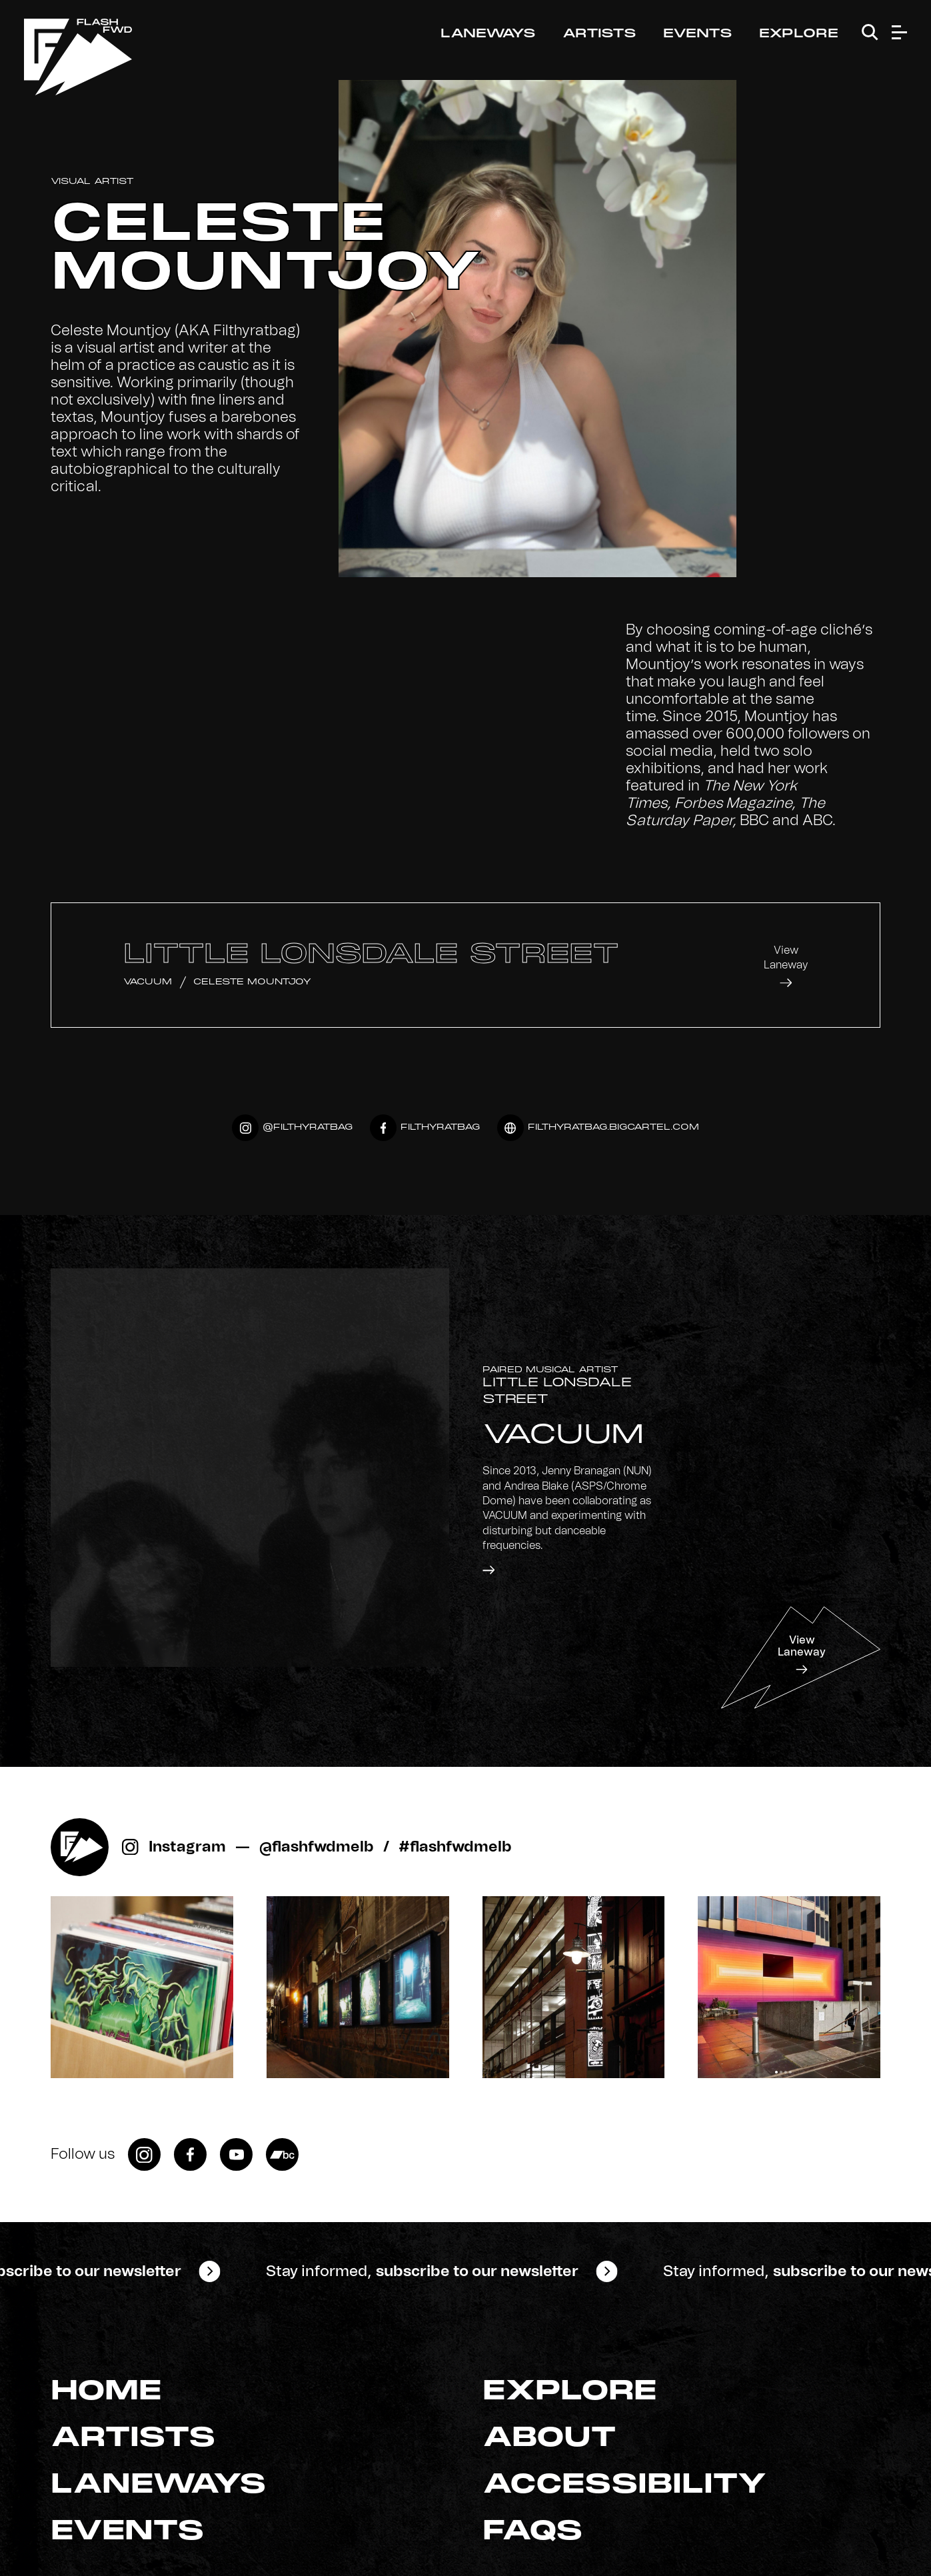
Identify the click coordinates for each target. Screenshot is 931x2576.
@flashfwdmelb (316, 1847)
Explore (798, 34)
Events (697, 34)
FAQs (532, 2532)
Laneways (488, 34)
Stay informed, (423, 2271)
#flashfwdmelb (455, 1847)
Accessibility (624, 2485)
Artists (599, 34)
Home (106, 2392)
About (549, 2438)
